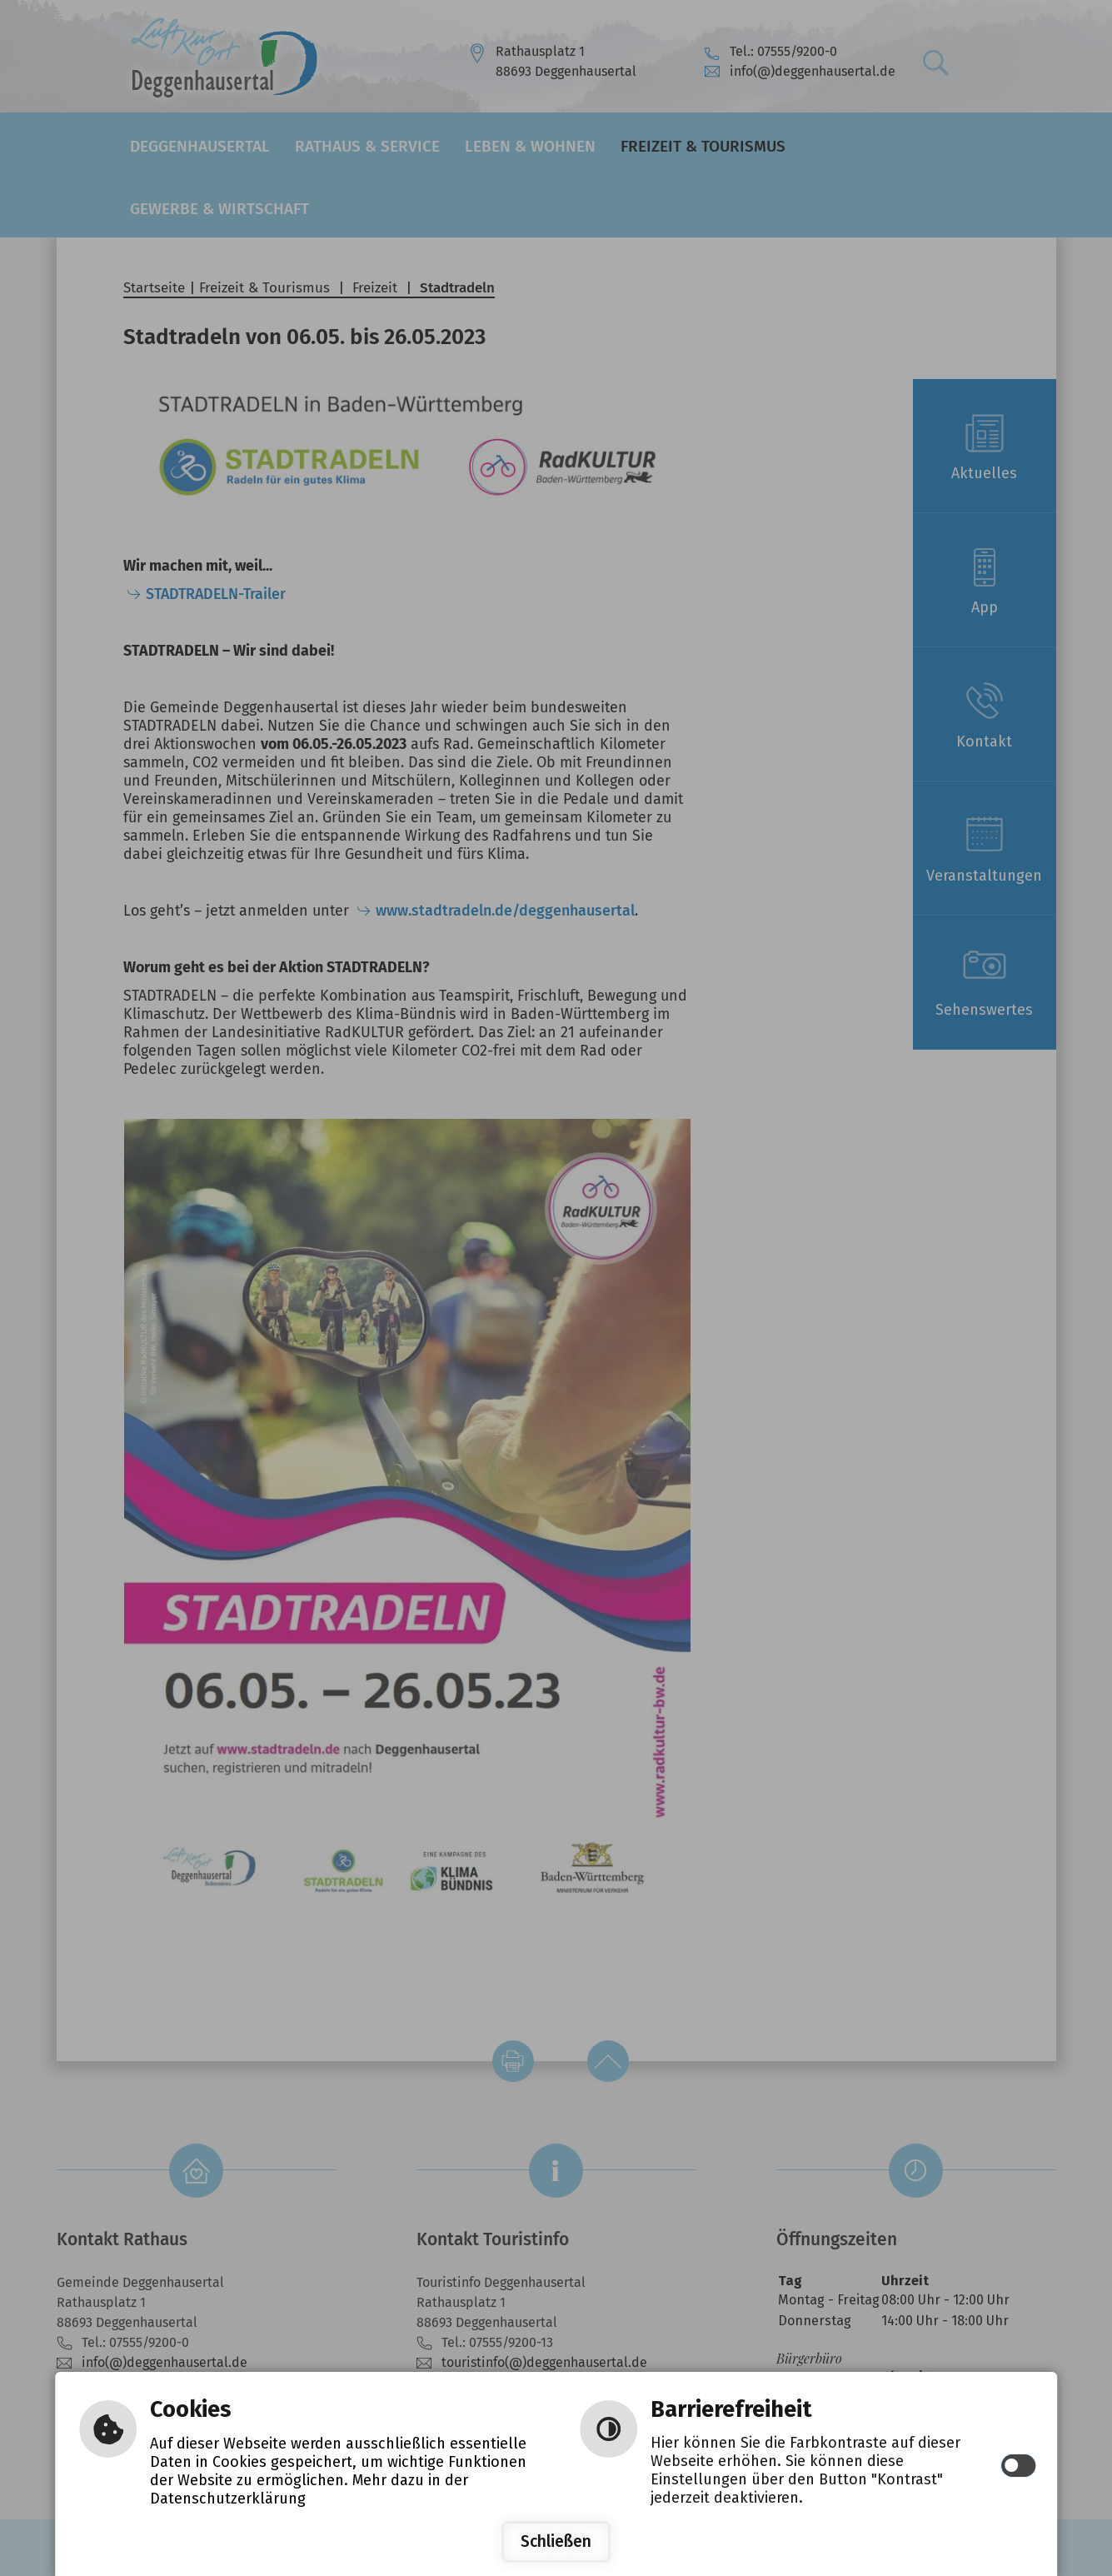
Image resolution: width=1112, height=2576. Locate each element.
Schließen (556, 2541)
